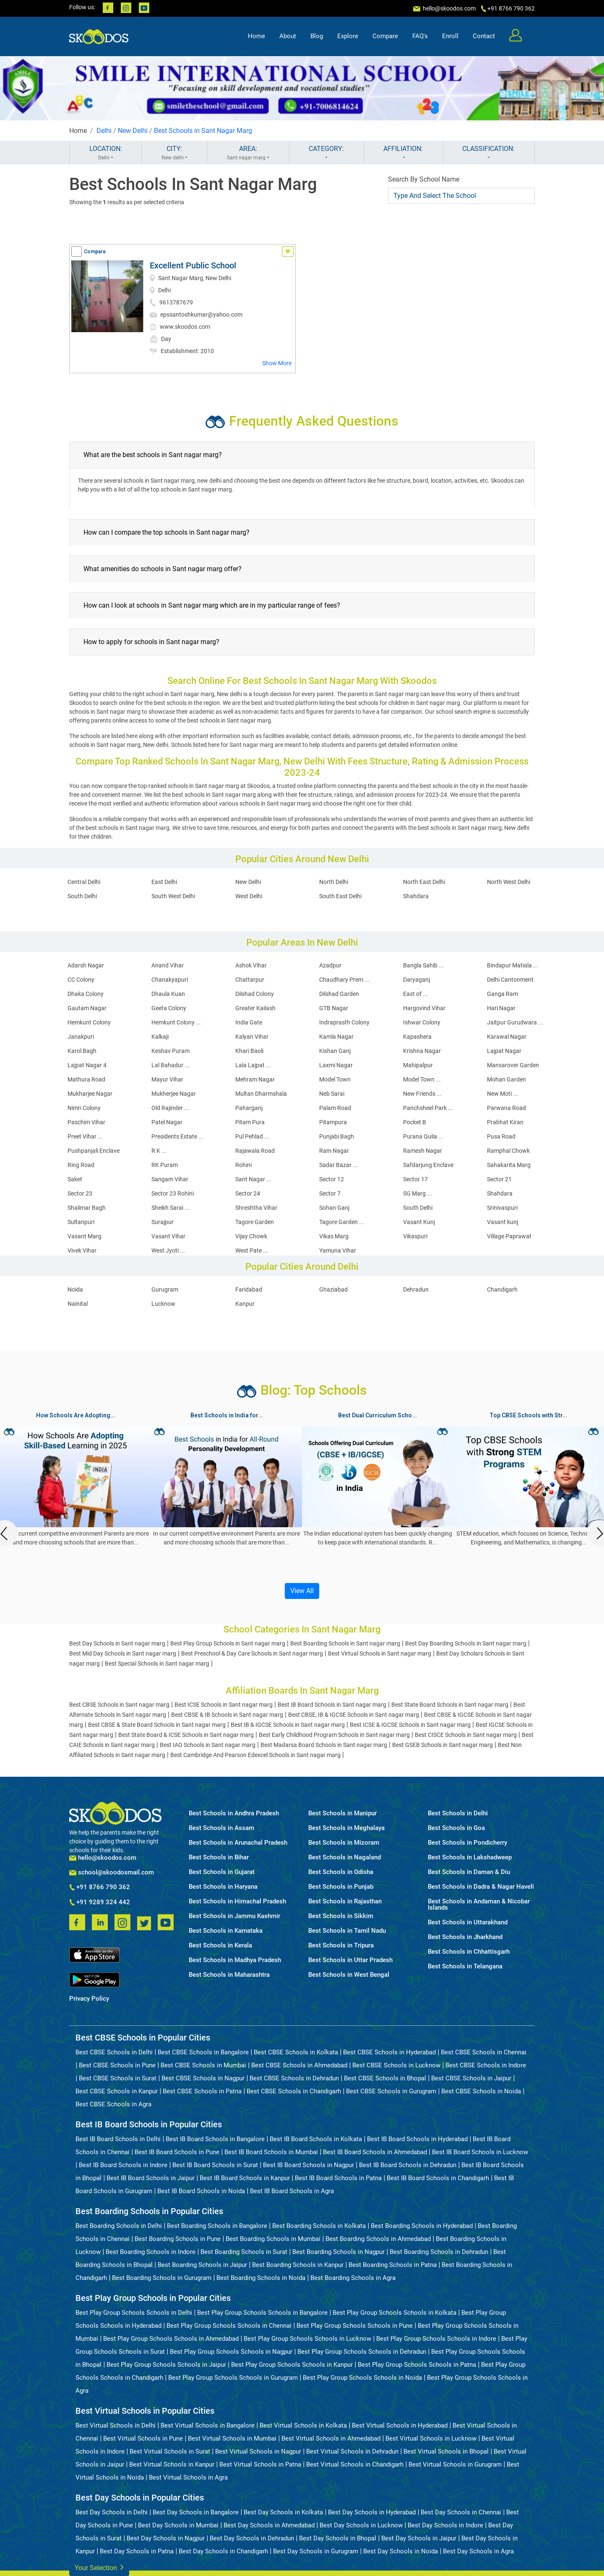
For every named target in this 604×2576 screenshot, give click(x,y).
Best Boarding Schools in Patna (393, 2265)
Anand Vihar (167, 965)
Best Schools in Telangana (465, 1966)
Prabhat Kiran (505, 1122)
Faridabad (248, 1289)
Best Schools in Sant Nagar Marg (203, 131)
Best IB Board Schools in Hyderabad (417, 2139)
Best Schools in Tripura (341, 1945)
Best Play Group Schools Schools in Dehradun (361, 2351)
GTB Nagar (333, 1008)
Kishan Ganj (335, 1051)
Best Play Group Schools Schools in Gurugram (233, 2377)
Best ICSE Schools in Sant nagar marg (223, 1704)
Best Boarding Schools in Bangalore (217, 2226)
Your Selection (99, 2567)
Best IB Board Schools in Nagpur (308, 2165)
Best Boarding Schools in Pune (178, 2239)
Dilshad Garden (339, 993)
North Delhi (333, 882)
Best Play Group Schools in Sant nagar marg (227, 1643)
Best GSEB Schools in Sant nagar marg (442, 1745)
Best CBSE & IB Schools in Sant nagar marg (227, 1714)
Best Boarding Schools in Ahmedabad (378, 2239)
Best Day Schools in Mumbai (178, 2525)
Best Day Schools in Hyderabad (372, 2512)
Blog (316, 36)
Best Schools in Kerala (220, 1945)
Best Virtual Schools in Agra (188, 2477)
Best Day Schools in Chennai (461, 2512)
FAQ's (420, 36)
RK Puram (164, 1165)
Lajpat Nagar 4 (87, 1065)
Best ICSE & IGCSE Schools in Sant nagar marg (410, 1724)
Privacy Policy (89, 1999)
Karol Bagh (82, 1051)
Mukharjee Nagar (90, 1093)
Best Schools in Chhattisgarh (469, 1952)
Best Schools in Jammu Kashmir (234, 1916)
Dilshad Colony (254, 993)
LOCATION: (105, 153)
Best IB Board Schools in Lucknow (480, 2152)
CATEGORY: (326, 153)
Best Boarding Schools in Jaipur (202, 2265)
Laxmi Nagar (336, 1065)
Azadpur (330, 965)
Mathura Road (86, 1079)
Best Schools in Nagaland (344, 1857)
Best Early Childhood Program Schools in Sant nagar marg (334, 1734)
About (287, 36)
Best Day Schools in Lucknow (361, 2525)
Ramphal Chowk (508, 1150)
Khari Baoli (249, 1051)
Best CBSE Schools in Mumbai (203, 2065)
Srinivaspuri (502, 1207)
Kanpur (245, 1303)
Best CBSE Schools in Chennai (483, 2052)
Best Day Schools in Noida (400, 2551)
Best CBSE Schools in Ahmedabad (299, 2065)
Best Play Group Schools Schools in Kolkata (394, 2312)
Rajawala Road (255, 1150)
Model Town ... (422, 1079)
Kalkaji (160, 1036)
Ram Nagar (334, 1150)
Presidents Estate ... (177, 1136)
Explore (347, 36)
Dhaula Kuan (168, 993)
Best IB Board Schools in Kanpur (245, 2178)
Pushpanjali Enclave (94, 1150)
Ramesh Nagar (422, 1150)
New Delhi (133, 131)
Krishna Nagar (422, 1051)
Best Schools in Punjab (340, 1887)
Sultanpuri (81, 1222)
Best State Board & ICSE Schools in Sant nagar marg (186, 1734)
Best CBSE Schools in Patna (202, 2091)
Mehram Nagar (255, 1079)
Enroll (450, 36)
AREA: (248, 153)
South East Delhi (340, 896)
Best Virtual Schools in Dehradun (352, 2451)
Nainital (78, 1303)
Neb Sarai (331, 1093)
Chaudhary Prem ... (344, 979)
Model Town (335, 1079)
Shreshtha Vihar (256, 1207)
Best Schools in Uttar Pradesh (350, 1960)
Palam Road (335, 1108)
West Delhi (248, 896)
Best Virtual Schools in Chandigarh (355, 2464)
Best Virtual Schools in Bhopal (446, 2451)
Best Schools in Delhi (458, 1813)
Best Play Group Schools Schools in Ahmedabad (171, 2338)
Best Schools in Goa (456, 1828)
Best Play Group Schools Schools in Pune (355, 2325)
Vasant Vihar (168, 1236)
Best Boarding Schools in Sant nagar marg (345, 1643)
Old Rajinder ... (170, 1108)
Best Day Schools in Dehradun (252, 2538)
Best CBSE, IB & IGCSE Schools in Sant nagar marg (353, 1714)
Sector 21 (499, 1179)
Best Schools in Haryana (223, 1887)
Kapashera (417, 1036)
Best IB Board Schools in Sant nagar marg (332, 1704)
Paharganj (249, 1108)
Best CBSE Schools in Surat (117, 2078)
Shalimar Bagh (87, 1207)
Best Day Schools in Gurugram (315, 2551)
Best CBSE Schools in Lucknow (396, 2065)
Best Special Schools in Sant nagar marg (157, 1663)
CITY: (174, 153)
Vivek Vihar (82, 1250)
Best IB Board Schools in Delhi (118, 2139)
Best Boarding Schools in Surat (243, 2252)
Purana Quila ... (423, 1136)
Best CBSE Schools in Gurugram (391, 2091)
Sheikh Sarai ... (170, 1207)
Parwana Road (506, 1108)
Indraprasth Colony (344, 1022)
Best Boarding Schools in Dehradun (439, 2252)
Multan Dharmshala (261, 1093)
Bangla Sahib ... (423, 965)
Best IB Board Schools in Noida (201, 2191)
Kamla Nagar (336, 1036)
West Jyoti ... (168, 1250)
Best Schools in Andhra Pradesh (234, 1813)
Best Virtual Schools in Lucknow (430, 2438)
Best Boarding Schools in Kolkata (319, 2226)
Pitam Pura (250, 1122)
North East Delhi (424, 882)
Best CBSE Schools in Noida (481, 2091)
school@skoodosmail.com (111, 1872)
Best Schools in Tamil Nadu (347, 1931)
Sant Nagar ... (253, 1179)
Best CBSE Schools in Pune (117, 2065)
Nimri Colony (84, 1108)
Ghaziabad (333, 1289)
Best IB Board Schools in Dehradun (407, 2165)
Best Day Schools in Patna (137, 2551)
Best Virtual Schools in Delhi (116, 2425)
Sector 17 (415, 1179)
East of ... (415, 993)
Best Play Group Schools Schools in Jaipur (166, 2364)
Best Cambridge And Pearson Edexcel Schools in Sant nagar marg (255, 1755)
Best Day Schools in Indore (445, 2525)
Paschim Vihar (86, 1122)
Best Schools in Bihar (219, 1857)
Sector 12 (331, 1179)
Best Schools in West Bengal (348, 1975)
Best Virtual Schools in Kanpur (171, 2464)
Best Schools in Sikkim (340, 1916)
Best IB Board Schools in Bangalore (215, 2139)
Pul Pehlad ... (252, 1136)
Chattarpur (249, 979)
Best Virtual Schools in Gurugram (455, 2464)
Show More (277, 363)
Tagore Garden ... (341, 1222)
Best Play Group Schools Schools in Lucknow (307, 2338)
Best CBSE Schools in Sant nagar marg (119, 1704)
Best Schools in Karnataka (226, 1931)
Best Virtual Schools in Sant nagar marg (379, 1653)
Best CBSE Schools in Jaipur (471, 2078)
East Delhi (164, 882)
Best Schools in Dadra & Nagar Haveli (481, 1887)
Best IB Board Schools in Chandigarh (438, 2178)
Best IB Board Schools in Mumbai (271, 2152)
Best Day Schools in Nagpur (166, 2538)
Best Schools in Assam (221, 1828)
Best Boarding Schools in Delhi (119, 2226)
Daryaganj (416, 979)
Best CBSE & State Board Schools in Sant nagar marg (157, 1724)
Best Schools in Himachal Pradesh (237, 1901)
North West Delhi (508, 882)
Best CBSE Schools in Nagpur (203, 2078)
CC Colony (81, 979)
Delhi (104, 131)
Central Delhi (84, 882)
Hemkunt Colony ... (176, 1022)
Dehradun (416, 1289)
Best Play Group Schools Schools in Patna (417, 2364)
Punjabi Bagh (336, 1136)
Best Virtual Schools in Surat (170, 2451)
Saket (75, 1179)
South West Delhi (173, 896)
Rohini (243, 1165)
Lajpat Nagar (504, 1051)
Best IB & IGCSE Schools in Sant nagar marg (288, 1724)
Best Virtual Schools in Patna (260, 2464)
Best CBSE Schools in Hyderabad (389, 2052)
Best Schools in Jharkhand (465, 1937)
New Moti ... (502, 1093)
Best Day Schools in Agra (478, 2551)
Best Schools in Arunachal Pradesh (238, 1843)
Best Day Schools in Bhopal (337, 2538)
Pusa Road (501, 1136)
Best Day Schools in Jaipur (418, 2538)
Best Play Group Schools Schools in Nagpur (231, 2351)
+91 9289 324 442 (99, 1902)
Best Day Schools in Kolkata (283, 2512)
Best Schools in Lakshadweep (470, 1857)
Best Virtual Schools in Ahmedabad (330, 2438)
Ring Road (81, 1165)
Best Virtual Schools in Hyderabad (400, 2425)
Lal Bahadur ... (170, 1065)
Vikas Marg (334, 1236)
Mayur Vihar (167, 1079)
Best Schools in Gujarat (222, 1872)
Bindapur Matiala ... (512, 965)
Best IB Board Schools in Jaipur (151, 2178)
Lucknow (163, 1303)
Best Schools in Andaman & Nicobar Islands (479, 1904)
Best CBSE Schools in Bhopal (385, 2078)
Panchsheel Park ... (428, 1108)
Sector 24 (247, 1193)
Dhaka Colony (86, 993)
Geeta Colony (168, 1008)
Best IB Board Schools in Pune (177, 2152)
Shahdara (416, 896)
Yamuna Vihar (337, 1250)
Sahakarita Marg (509, 1165)
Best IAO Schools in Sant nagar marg (207, 1745)
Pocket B (414, 1122)
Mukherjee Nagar (173, 1093)
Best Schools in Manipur (342, 1813)
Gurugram (164, 1289)
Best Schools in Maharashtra (229, 1975)
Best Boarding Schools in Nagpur (338, 2252)
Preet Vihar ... (85, 1136)
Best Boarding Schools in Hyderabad (422, 2226)
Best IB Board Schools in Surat (215, 2165)
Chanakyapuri (169, 979)
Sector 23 (80, 1193)
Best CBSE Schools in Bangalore (203, 2052)
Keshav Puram (170, 1051)
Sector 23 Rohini (172, 1193)
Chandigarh (502, 1289)
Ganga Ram (502, 993)
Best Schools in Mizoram (343, 1843)
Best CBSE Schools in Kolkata (296, 2052)
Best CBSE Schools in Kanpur (117, 2091)
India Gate (248, 1022)
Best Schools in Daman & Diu (469, 1872)
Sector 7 (330, 1193)
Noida (75, 1289)
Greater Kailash (255, 1008)
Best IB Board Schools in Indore (123, 2165)
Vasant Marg (85, 1236)
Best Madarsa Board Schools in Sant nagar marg (323, 1745)
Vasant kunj (502, 1222)
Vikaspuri (415, 1236)
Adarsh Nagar (86, 965)
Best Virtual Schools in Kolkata (303, 2425)
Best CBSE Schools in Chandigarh (294, 2091)
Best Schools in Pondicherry (467, 1843)
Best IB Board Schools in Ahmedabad (375, 2152)
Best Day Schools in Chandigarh (223, 2551)
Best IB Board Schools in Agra (292, 2191)
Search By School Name (423, 179)
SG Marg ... (417, 1193)
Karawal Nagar (506, 1036)
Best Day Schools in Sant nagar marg (117, 1643)
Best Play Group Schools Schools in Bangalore (262, 2312)
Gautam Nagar (87, 1008)
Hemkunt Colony (89, 1022)
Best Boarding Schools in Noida (260, 2278)
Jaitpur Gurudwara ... (515, 1022)
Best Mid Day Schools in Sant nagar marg (122, 1653)
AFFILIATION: (403, 153)
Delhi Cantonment (510, 979)
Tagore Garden (254, 1222)
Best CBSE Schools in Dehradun (294, 2078)
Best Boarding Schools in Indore (150, 2252)
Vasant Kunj (419, 1222)
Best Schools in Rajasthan (345, 1901)
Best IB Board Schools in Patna (338, 2178)
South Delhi (82, 896)
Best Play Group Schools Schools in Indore (436, 2338)
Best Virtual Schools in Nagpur (258, 2451)
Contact (484, 36)
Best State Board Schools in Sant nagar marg (449, 1704)
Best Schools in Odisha (340, 1872)
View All (302, 1591)
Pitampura (333, 1122)
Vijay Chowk (251, 1236)
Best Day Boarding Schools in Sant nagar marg (465, 1643)
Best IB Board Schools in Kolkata (316, 2139)
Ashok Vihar (251, 965)
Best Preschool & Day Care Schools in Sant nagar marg (252, 1653)
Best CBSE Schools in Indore (485, 2065)
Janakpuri (81, 1036)
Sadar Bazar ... (338, 1165)
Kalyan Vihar (251, 1036)
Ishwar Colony (421, 1022)
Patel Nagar (166, 1122)
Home (256, 36)
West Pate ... (251, 1250)
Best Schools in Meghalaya (346, 1828)
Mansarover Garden (513, 1065)
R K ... (159, 1150)
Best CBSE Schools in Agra (113, 2104)
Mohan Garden (506, 1079)
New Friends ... (422, 1093)
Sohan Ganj (334, 1207)
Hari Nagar (501, 1008)
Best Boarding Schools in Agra (353, 2278)
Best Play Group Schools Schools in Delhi (134, 2312)
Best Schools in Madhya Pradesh (235, 1960)
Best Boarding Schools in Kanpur (298, 2265)
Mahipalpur (418, 1065)
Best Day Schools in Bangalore (196, 2512)
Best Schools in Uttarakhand (468, 1922)
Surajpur (162, 1222)
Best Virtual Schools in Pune (143, 2438)
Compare (385, 36)
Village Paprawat (509, 1236)
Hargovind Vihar (424, 1008)
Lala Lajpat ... (253, 1065)
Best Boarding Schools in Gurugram (161, 2278)
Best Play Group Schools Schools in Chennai (229, 2325)
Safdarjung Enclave (428, 1165)
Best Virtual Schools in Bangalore (208, 2425)
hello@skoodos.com (449, 8)
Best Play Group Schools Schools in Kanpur (292, 2364)
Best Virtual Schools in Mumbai (232, 2438)
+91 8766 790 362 (99, 1887)
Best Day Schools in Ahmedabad (269, 2525)
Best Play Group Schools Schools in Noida (362, 2377)
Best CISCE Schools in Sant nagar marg (466, 1734)
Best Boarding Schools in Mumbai (273, 2239)
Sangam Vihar (169, 1179)
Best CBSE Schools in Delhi (114, 2052)
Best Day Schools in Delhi (112, 2512)
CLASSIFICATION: (489, 153)
